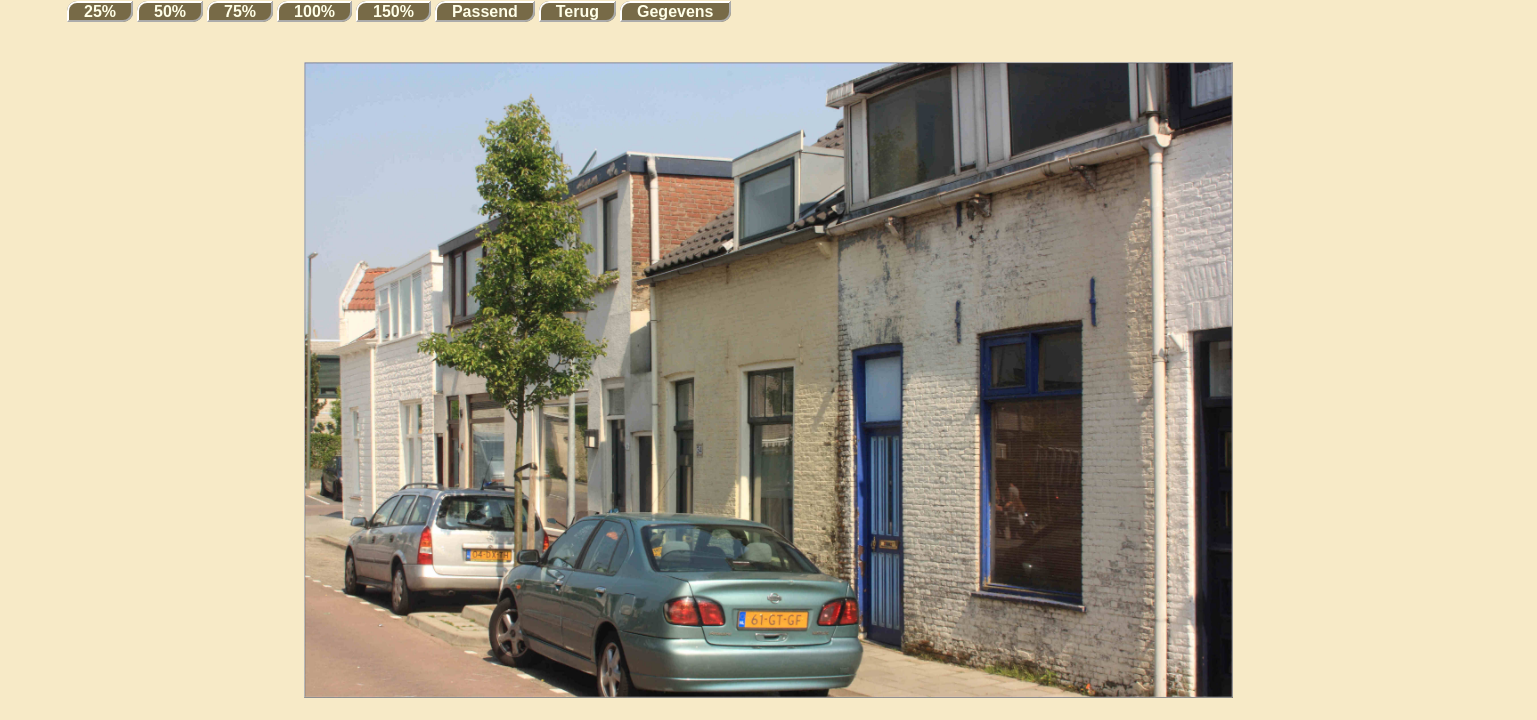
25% (100, 11)
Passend (485, 11)
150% (393, 11)
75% (240, 11)
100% (314, 11)
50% (170, 11)
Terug (577, 11)
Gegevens (675, 11)
